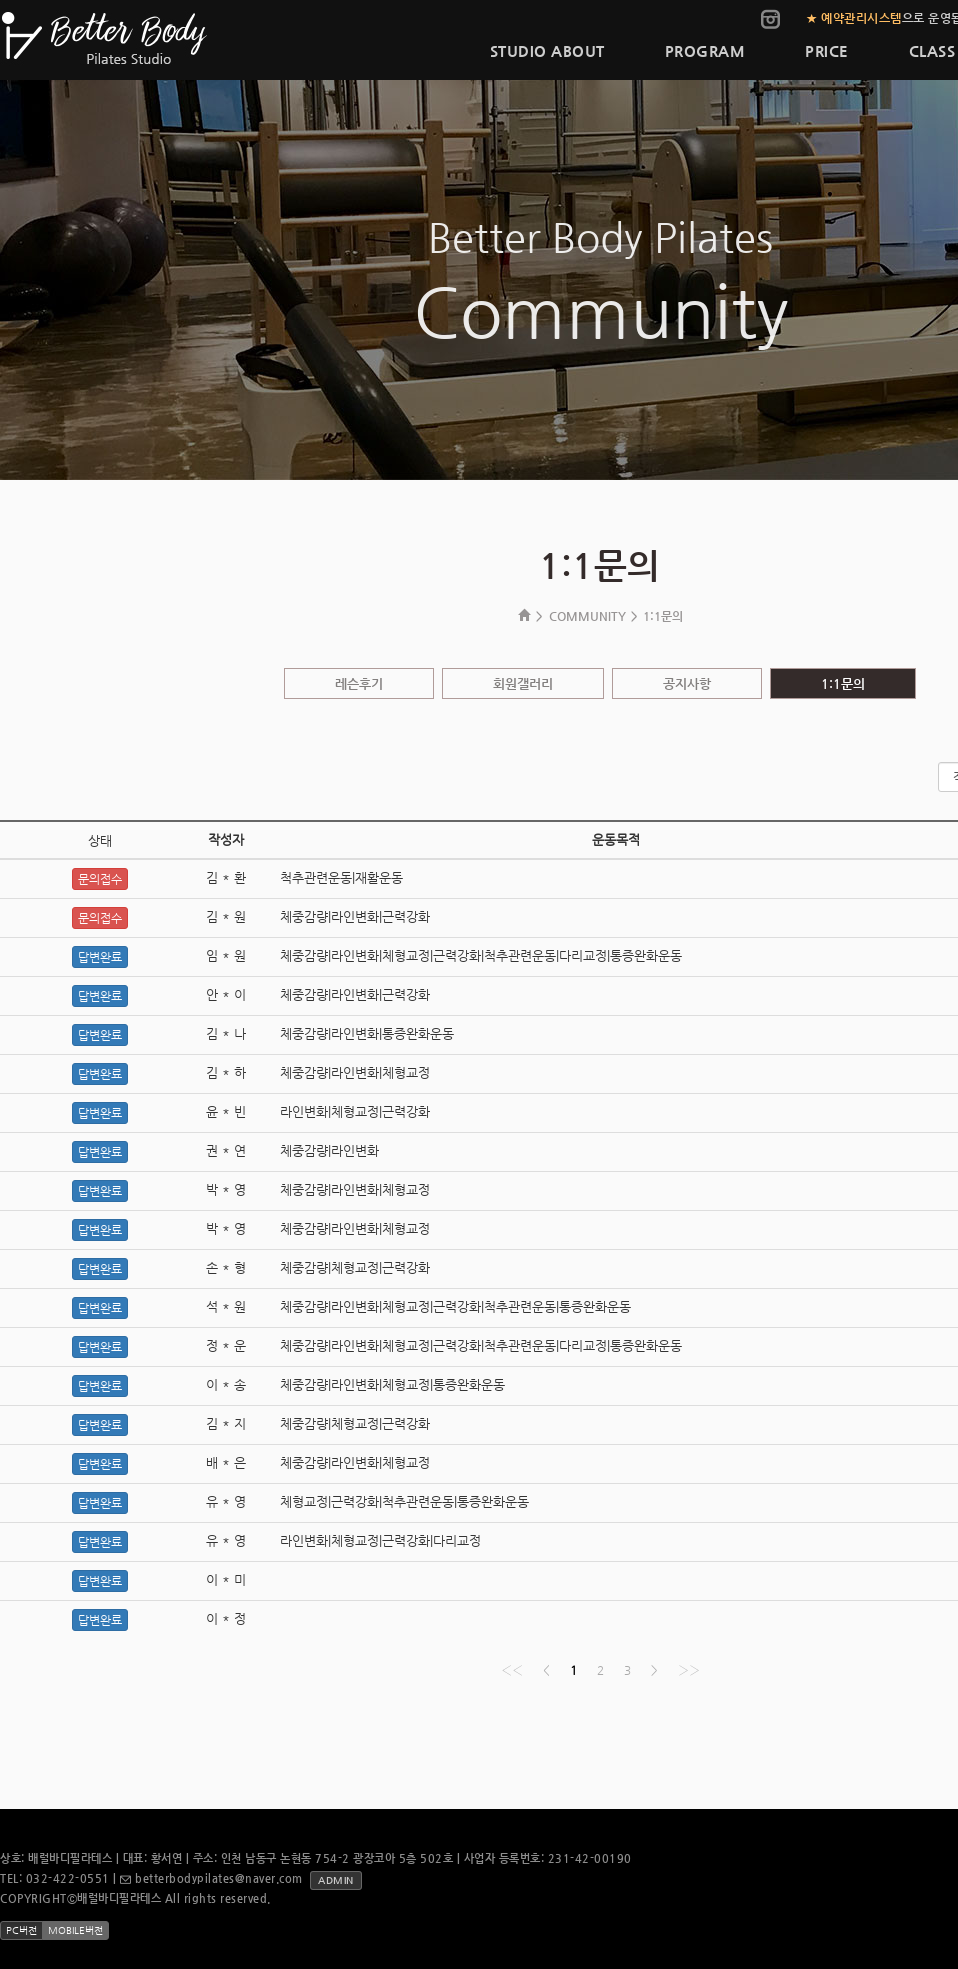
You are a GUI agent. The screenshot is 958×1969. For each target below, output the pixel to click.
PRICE (827, 50)
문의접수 (100, 879)
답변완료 (100, 957)
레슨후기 (359, 683)
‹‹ (512, 1670)
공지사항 (687, 683)
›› (689, 1670)
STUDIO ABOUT (547, 50)
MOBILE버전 (75, 1930)
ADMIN (336, 1880)
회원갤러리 (523, 683)
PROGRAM (705, 50)
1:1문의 (843, 683)
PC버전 (21, 1930)
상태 (100, 840)
